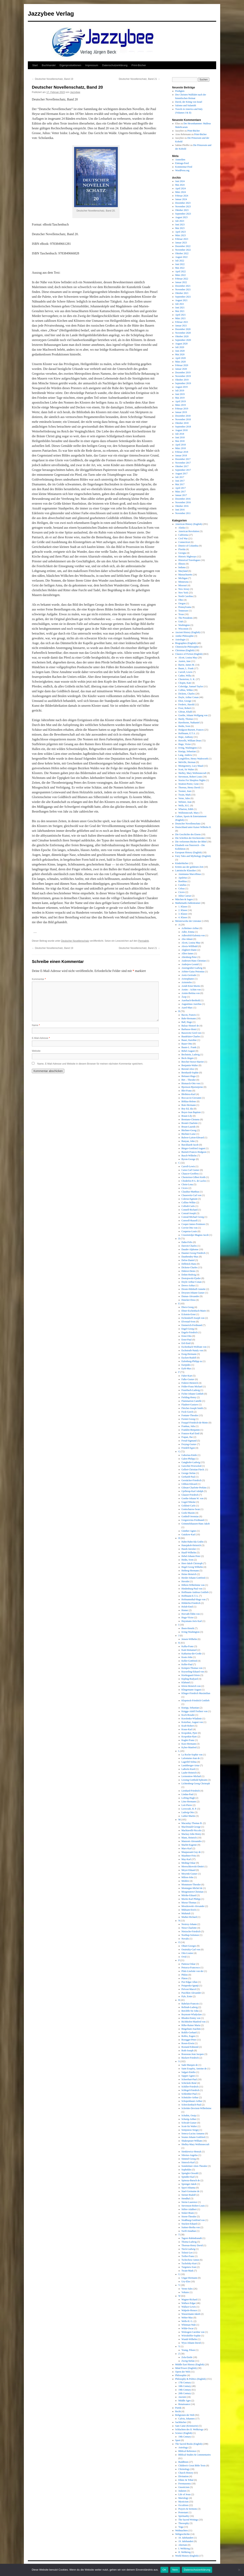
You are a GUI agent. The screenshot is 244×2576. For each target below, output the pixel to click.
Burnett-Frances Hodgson (193, 1152)
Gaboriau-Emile (189, 1455)
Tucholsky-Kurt (189, 2263)
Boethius (182, 881)
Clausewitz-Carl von (191, 1195)
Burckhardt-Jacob (190, 1144)
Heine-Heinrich (189, 1574)
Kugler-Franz (187, 1740)
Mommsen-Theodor (191, 1884)
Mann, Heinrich (189, 1837)
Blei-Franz (186, 1090)
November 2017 (183, 462)
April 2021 (180, 314)
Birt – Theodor (188, 1079)
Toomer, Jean (184, 791)
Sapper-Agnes (188, 2075)
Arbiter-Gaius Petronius (193, 971)
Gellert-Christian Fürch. (193, 1469)
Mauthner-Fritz (188, 1855)
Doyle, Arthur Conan (188, 697)
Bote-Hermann (188, 1105)
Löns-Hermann (188, 1801)
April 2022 (180, 271)
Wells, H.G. (184, 805)
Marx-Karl (186, 1848)
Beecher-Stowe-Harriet (192, 1061)
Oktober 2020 (182, 336)
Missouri (182, 585)
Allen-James (187, 953)
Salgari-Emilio (188, 2072)
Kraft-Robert (187, 1725)
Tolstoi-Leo (187, 2252)
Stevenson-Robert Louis (193, 2205)
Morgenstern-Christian (192, 1891)
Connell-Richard (189, 1209)
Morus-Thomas (188, 1902)
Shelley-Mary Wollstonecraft (195, 2144)
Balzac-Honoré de (190, 1025)
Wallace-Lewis (188, 2306)
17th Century (184, 2382)
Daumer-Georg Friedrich (193, 1253)
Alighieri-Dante (189, 949)
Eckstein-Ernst (188, 1314)
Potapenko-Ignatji (190, 1985)
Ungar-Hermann (189, 2277)
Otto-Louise (187, 1953)
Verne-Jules (187, 2288)
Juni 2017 (180, 480)
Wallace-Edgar (188, 2303)
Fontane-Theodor (189, 1415)
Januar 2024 (181, 199)
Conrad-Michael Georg (192, 1217)
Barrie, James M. (186, 664)
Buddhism (183, 2462)
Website (36, 1051)
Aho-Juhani (187, 939)
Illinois (181, 563)
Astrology (183, 2447)
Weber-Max (187, 2317)
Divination (183, 2476)
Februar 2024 (181, 195)
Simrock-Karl (188, 2162)
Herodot (185, 1581)
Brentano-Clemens (190, 1119)
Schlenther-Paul (189, 2093)
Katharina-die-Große (191, 1653)
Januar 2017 (181, 495)
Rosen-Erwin (187, 2043)
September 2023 (183, 213)
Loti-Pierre (186, 1805)
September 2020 (183, 340)
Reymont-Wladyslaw (191, 2014)
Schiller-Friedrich (190, 2086)
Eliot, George (184, 700)
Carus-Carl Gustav (190, 1170)
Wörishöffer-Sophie (191, 2335)
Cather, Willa (184, 675)
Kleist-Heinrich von (191, 1686)
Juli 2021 (179, 304)
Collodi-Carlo (188, 1206)
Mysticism (183, 2501)
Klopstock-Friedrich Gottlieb (195, 1700)
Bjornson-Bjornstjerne (192, 1087)
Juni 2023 (180, 224)
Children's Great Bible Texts (192, 2465)
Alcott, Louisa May (187, 657)
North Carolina (185, 596)
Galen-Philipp (188, 1458)
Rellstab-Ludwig (189, 2007)
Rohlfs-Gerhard (189, 2032)
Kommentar (39, 979)
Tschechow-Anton (190, 2259)
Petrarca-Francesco (190, 1967)
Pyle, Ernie (186, 1996)
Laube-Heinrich (189, 1772)
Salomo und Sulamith (185, 105)
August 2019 (181, 387)
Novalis (185, 1938)
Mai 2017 (180, 484)
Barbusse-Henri (189, 1029)
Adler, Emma (187, 931)
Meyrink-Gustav (189, 1873)
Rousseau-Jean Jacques (192, 2054)
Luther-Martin (188, 1816)
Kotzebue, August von (192, 1722)
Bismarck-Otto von (190, 1083)
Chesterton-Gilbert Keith (193, 1177)
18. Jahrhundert (185, 2537)
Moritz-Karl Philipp (191, 1899)
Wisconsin (183, 628)
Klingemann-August (191, 1689)
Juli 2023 (179, 221)
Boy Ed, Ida (187, 1108)
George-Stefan (188, 1473)
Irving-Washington (190, 1632)
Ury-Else (185, 2281)
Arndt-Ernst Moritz (190, 986)
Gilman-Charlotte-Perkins (194, 1487)
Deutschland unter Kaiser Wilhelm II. (193, 827)
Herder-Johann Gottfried (193, 1577)
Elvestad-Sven (188, 1321)
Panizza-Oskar (188, 1964)
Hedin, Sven (184, 726)
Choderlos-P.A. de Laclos (193, 1180)
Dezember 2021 (183, 285)
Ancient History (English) (187, 632)
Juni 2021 (180, 307)
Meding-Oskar (188, 1862)
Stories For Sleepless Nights (192, 780)
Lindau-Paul (187, 1794)
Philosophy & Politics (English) (190, 2379)
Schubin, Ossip (188, 2115)
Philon (184, 1974)
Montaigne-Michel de (191, 1888)
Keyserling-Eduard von (192, 1671)
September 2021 (183, 296)
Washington (184, 625)
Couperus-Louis (189, 1231)
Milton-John (187, 1877)
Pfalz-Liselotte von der (192, 1971)
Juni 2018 (180, 437)
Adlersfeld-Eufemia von (193, 935)
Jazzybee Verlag (51, 13)
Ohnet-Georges (188, 1945)
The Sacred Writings (188, 2519)
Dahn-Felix (187, 1242)
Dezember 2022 (183, 246)
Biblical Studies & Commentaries (194, 2454)
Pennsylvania (184, 607)
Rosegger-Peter (188, 2039)
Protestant (183, 2512)
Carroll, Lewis (185, 672)
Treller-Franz (187, 2256)
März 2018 (180, 448)
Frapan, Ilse (187, 1437)
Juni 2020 (180, 350)
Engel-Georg (187, 1328)
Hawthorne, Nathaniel (189, 722)
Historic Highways (187, 556)
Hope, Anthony (185, 737)
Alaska (181, 527)
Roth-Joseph (187, 2050)
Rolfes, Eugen (188, 2036)
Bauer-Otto (186, 1043)
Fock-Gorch (187, 1411)
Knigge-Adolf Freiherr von (194, 1711)
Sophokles (186, 2169)
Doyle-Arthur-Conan (191, 1281)
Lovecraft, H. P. (189, 1808)
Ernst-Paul (186, 1339)
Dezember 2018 (183, 415)
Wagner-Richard (189, 2299)
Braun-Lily (186, 1115)
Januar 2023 (181, 242)
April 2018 (180, 444)
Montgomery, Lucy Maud (190, 765)
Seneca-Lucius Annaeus (193, 2133)
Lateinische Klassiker (185, 870)
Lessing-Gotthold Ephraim (194, 1779)
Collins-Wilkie (188, 1202)
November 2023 (183, 206)
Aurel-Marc (187, 1007)
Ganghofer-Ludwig (190, 1462)
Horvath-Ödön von (190, 1613)
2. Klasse (182, 910)
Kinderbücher (182, 863)
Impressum (91, 65)
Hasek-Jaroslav (188, 1549)
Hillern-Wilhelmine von (193, 1585)
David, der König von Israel (188, 101)
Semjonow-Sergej (190, 2130)
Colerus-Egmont (189, 1198)
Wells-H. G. (187, 2321)
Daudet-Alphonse (190, 1249)
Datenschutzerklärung (114, 65)
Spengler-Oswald (189, 2173)
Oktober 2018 (182, 423)
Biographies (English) (186, 643)
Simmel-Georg (188, 2158)
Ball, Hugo (186, 1022)
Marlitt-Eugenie (189, 1844)
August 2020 (181, 343)
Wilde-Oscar (187, 2328)
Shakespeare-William (191, 2140)
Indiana (182, 567)
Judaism (182, 2490)
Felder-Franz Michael (191, 1386)
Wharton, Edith (185, 809)
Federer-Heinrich (189, 1383)
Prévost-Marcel (188, 1989)
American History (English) (188, 524)
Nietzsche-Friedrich (191, 1931)
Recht (178, 2411)
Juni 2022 (180, 264)
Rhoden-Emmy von (190, 2018)
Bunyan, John (188, 1141)
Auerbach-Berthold (190, 1000)
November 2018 (183, 419)
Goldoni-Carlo (188, 1505)
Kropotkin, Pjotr (189, 1733)
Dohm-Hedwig (188, 1274)
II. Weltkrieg (184, 2552)
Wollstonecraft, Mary (188, 812)
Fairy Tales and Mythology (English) (193, 856)
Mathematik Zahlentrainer (188, 903)
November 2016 (183, 502)
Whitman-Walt (188, 2324)
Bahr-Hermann (188, 1018)
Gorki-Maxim (188, 1512)
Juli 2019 (179, 390)
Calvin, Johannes (186, 2418)
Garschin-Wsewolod (191, 1466)
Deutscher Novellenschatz (75, 940)
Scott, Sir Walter (186, 769)
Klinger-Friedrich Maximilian (195, 1693)
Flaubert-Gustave (189, 1404)
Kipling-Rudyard (189, 1678)
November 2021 (183, 289)
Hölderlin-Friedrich (190, 1603)
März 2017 (180, 491)
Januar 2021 (181, 325)
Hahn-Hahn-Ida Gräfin (192, 1541)
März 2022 (180, 275)
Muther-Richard (189, 1917)
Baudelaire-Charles (190, 1036)
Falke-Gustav (188, 1379)
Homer (184, 1610)
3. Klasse (182, 913)
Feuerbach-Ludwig (190, 1390)
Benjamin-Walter (189, 1065)
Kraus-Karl (186, 1729)
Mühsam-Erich (188, 1909)
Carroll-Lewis (188, 1166)
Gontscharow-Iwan (190, 1509)
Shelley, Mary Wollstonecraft (192, 773)
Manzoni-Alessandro (191, 1841)
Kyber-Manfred (189, 1747)
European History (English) (188, 852)
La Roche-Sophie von (192, 1754)
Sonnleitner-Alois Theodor (194, 2166)
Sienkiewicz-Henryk (191, 2151)
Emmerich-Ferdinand (191, 1325)
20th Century (184, 2393)
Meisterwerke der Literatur (188, 921)
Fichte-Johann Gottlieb (192, 1393)
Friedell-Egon (188, 1447)
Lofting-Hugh (188, 1798)
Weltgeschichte (182, 2534)
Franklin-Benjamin (190, 1429)
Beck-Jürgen (187, 1058)
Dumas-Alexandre (190, 1296)
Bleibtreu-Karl (188, 1094)
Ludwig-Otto (187, 1812)
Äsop (184, 996)
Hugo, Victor (184, 744)
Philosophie (181, 2375)
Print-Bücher (138, 65)
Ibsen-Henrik (187, 1628)
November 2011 (183, 513)
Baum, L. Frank (186, 668)
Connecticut (184, 542)
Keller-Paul (187, 1664)
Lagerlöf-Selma (189, 1761)
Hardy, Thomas (185, 719)
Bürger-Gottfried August (193, 1148)
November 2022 (183, 249)
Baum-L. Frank (188, 1047)
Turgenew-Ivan (188, 2267)
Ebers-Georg (187, 1307)
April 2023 (180, 231)
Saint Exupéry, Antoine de (194, 2068)
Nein (175, 2569)
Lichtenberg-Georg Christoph (195, 1783)
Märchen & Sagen (184, 899)
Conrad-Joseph (188, 1213)
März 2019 (180, 405)
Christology (184, 2469)
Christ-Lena (187, 1184)
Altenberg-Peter (189, 957)
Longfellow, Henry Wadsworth (193, 758)
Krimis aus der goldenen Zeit (189, 866)
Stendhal (185, 2198)
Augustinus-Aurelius (191, 1004)
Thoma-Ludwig (189, 2241)
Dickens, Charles (186, 693)
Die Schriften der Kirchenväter (190, 838)
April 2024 (180, 188)
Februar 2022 (181, 278)
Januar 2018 (181, 455)
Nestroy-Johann (189, 1924)
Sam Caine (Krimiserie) (186, 2425)
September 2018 (183, 426)
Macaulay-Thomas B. (191, 1823)
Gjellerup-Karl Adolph (192, 1491)
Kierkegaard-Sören (190, 1675)
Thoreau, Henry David (189, 787)
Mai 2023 (180, 228)
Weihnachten (181, 2530)
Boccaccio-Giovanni (191, 1097)
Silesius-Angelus (189, 2155)
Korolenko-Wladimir (191, 1718)
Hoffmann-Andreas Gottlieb (195, 1592)
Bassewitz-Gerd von (191, 1032)
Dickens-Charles (189, 1267)
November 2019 (183, 376)
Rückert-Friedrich (190, 2057)
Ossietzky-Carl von (190, 1949)
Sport (177, 2440)
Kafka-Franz (187, 1646)
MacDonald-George (191, 1826)
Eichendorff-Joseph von (193, 1318)
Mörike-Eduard (188, 1895)
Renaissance (184, 2404)
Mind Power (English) (186, 2368)
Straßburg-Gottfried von (193, 2220)
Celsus (181, 888)
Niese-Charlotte (189, 1927)
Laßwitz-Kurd (188, 1769)
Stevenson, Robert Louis (190, 776)
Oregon (182, 603)
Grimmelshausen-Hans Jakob (195, 1523)
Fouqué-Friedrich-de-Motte (194, 1422)
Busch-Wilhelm (189, 1155)
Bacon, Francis (188, 1014)
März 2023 (180, 235)
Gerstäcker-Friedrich (191, 1480)
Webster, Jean (185, 802)
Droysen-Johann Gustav (193, 1292)
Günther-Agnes (188, 1530)
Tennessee (183, 610)
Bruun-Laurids (188, 1126)
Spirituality (183, 2516)
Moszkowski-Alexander (193, 1906)
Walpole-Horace (189, 2310)
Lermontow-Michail (191, 1776)
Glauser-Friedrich (190, 1494)
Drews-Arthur (188, 1285)
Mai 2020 (180, 354)
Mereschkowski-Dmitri (192, 1866)
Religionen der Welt (185, 2415)
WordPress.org (182, 170)
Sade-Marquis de (189, 2065)
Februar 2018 (181, 451)
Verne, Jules (184, 798)
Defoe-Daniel (188, 1260)
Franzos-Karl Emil (190, 1433)
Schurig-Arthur (188, 2119)
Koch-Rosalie (188, 1715)
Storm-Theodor (188, 2216)
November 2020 (183, 332)
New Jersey (184, 589)
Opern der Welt (182, 2371)
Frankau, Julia (188, 1426)
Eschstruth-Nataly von (192, 1350)
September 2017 (183, 470)
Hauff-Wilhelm (188, 1552)
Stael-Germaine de (190, 2191)
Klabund (185, 1682)
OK (164, 2569)
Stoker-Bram (187, 2213)
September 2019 (183, 383)
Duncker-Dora (188, 1300)
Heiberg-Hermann (190, 1570)
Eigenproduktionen (70, 65)
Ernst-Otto (186, 1336)
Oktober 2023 (182, 210)
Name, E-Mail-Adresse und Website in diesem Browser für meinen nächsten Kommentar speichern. (90, 1063)
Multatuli (186, 1913)
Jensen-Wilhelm (189, 1639)
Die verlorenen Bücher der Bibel (191, 841)
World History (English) (187, 2555)
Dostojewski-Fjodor (191, 1278)
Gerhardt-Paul (188, 1476)
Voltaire (185, 2292)
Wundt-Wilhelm (189, 2339)
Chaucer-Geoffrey (190, 1173)
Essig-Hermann (189, 1354)
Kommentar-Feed (183, 166)
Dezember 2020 (183, 329)
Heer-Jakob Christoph (192, 1563)
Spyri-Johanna (188, 2187)
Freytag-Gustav (189, 1444)
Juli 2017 (179, 477)
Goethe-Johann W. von (192, 1498)
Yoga (180, 2526)
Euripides (186, 1364)
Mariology (183, 2498)
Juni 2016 (180, 509)
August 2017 (181, 473)
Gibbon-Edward (189, 1484)
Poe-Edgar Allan (189, 1982)
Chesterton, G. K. (186, 679)
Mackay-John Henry (191, 1834)
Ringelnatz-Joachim (191, 2028)
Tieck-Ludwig (188, 2249)
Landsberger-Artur (190, 1765)
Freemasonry (184, 2483)
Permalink (143, 940)
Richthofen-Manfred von (193, 2021)
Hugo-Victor (187, 1617)
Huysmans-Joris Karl (191, 1621)
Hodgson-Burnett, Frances (191, 729)
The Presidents (185, 617)
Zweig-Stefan (188, 2360)
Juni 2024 (180, 181)
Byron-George (188, 1159)
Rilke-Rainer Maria (190, 2025)
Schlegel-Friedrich (190, 2090)
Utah (180, 621)
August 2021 (181, 300)
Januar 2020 (181, 368)
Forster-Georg (188, 1419)
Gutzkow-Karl (188, 1534)
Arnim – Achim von (191, 989)
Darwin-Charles (189, 1245)
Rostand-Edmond (189, 2047)
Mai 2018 (180, 441)
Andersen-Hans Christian (193, 960)
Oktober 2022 (182, 253)
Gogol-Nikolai (188, 1502)
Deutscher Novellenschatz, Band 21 (139, 79)
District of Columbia (188, 545)
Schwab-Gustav (189, 2122)
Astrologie (180, 639)
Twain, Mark (184, 794)
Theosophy (183, 2523)
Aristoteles (186, 982)
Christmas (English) (185, 650)
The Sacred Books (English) (189, 2443)
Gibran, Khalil (185, 711)
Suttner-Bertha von (190, 2227)
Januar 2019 (181, 412)
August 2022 (181, 257)
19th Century (184, 2389)
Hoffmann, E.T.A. (187, 733)
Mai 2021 (180, 311)
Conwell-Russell (189, 1220)
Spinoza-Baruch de (190, 2180)
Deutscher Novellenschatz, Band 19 (52, 79)
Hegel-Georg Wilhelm (192, 1567)
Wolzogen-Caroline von (193, 2332)
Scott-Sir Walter (189, 2126)
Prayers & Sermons (187, 2508)
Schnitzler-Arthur (189, 2097)
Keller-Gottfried (189, 1660)
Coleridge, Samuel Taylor (190, 686)
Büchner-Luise (188, 1134)
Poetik (178, 2407)
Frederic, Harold (186, 704)
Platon (184, 1978)
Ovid (183, 1956)
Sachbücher (181, 2422)
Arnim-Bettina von (190, 993)
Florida (181, 549)
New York (183, 592)
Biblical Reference (187, 2451)
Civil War (183, 538)
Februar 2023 (181, 239)
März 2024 (180, 192)
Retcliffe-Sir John (190, 2010)
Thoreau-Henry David (192, 2245)
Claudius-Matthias (190, 1191)
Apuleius (182, 877)
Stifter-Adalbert (189, 2209)
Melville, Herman (186, 762)
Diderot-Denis (188, 1271)
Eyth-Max (186, 1368)
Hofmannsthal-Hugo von (193, 1599)
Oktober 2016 (182, 506)
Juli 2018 (179, 433)
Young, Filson (188, 2350)
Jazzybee (75, 92)
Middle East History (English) (189, 2364)
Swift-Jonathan (188, 2231)
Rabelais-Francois (190, 2003)
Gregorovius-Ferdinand (192, 1520)
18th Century (184, 2386)
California (183, 534)
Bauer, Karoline (189, 1040)
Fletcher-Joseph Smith (192, 1408)
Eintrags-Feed (182, 163)
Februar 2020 (181, 365)
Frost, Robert (184, 708)
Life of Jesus (184, 2494)
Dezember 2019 (183, 372)
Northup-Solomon (190, 1935)
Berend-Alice (188, 1069)
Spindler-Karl (188, 2176)
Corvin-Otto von (189, 1227)
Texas (181, 614)
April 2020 (180, 358)
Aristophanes (187, 978)
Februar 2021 (181, 322)
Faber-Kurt (186, 1375)
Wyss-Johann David (191, 2342)
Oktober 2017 (182, 466)
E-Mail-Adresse (41, 1038)
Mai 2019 (180, 397)
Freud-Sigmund (189, 1440)
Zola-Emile (187, 2357)
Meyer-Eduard (188, 1870)
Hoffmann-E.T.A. (190, 1595)
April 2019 (180, 401)
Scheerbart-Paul (189, 2079)
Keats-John (186, 1657)
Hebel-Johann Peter (190, 1556)
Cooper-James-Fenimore (193, 1224)
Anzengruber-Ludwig (191, 968)
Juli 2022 (179, 260)
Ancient (182, 2397)
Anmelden (180, 159)
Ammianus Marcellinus (189, 874)
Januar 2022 (181, 282)
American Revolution (188, 531)
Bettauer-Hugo (188, 1076)
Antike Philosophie (184, 636)
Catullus (182, 885)
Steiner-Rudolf (188, 2194)
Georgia (182, 553)
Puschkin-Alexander (191, 1992)
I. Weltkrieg (184, 2548)
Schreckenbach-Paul (191, 2104)
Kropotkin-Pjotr (189, 1736)
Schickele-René (189, 2083)
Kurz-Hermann (188, 1743)
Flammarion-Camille (191, 1401)
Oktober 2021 (182, 293)
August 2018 (181, 430)
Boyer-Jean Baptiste (191, 1112)
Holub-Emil (187, 1606)
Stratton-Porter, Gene (188, 783)
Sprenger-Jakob (189, 2184)
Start (35, 65)
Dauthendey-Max (189, 1256)
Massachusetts (185, 574)
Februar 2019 (181, 408)
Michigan (183, 578)
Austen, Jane (184, 661)
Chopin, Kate (184, 682)
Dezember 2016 (183, 498)
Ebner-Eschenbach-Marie (193, 1310)
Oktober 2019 (182, 379)
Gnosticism (183, 2487)
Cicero (181, 892)
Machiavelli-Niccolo (191, 1830)
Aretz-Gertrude (188, 975)
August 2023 (181, 217)
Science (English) (183, 2433)
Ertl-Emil (186, 1343)
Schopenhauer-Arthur (191, 2101)
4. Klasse (182, 917)
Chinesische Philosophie (187, 646)
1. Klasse (182, 906)
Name (36, 1025)
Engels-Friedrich (189, 1332)
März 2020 (180, 361)
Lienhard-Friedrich (190, 1790)
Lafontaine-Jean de (190, 1758)
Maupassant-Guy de (191, 1852)
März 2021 (180, 318)
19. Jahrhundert (185, 2541)
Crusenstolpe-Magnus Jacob (195, 1235)
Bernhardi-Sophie (190, 1072)
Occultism (183, 2505)
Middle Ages (184, 2400)
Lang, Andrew (185, 755)
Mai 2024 (180, 184)
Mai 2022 (180, 267)
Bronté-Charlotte (189, 1123)
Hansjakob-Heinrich (191, 1545)
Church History (185, 2472)
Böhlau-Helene (188, 1101)
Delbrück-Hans (188, 1263)
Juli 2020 (179, 347)
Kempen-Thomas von (191, 1668)
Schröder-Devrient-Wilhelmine (196, 2108)
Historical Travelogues (189, 560)
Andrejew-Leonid (190, 964)
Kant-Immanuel (189, 1650)
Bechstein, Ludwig (190, 1054)
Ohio (180, 599)
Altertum (182, 2545)
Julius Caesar (184, 895)
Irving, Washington (187, 747)
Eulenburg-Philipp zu (191, 1361)
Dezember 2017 (183, 459)
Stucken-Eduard (189, 2223)
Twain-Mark (187, 2270)
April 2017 (180, 488)
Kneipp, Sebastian (187, 751)
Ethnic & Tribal (185, 2480)
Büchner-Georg (188, 1130)
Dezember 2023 (183, 202)
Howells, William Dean (189, 740)
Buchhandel (48, 65)
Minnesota (183, 581)
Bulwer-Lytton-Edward (192, 1137)
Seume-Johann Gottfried (193, 2137)
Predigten (180, 91)
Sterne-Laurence (189, 2202)
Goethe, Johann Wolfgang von (192, 715)
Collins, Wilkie (185, 690)
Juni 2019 (180, 394)
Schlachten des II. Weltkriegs (189, 2429)
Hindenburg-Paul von (191, 1588)
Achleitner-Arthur (190, 928)
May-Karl (186, 1859)
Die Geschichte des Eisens (188, 834)
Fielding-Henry (188, 1397)
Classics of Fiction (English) (189, 654)
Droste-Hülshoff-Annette (193, 1289)
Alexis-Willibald (189, 946)
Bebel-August (188, 1051)
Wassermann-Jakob (190, 2314)
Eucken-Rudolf (188, 1357)
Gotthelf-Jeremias (190, 1516)
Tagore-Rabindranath (191, 2238)
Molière (185, 1881)
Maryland (183, 571)
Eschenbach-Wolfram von (194, 1346)
